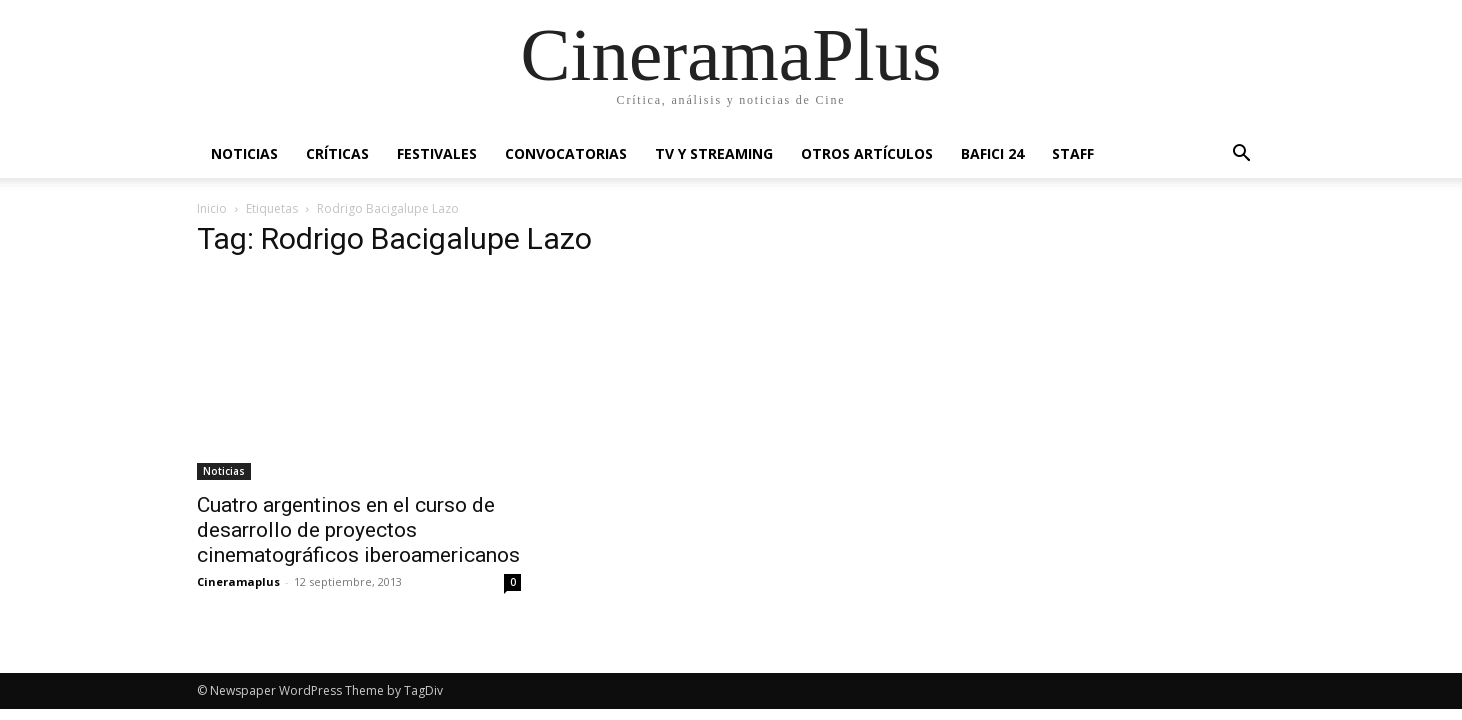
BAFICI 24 (992, 153)
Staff (1073, 153)
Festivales (437, 153)
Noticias (244, 153)
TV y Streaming (714, 153)
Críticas (337, 153)
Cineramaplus (238, 581)
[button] (1241, 155)
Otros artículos (867, 153)
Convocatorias (566, 153)
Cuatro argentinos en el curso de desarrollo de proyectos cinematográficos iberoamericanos (358, 530)
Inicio (212, 208)
